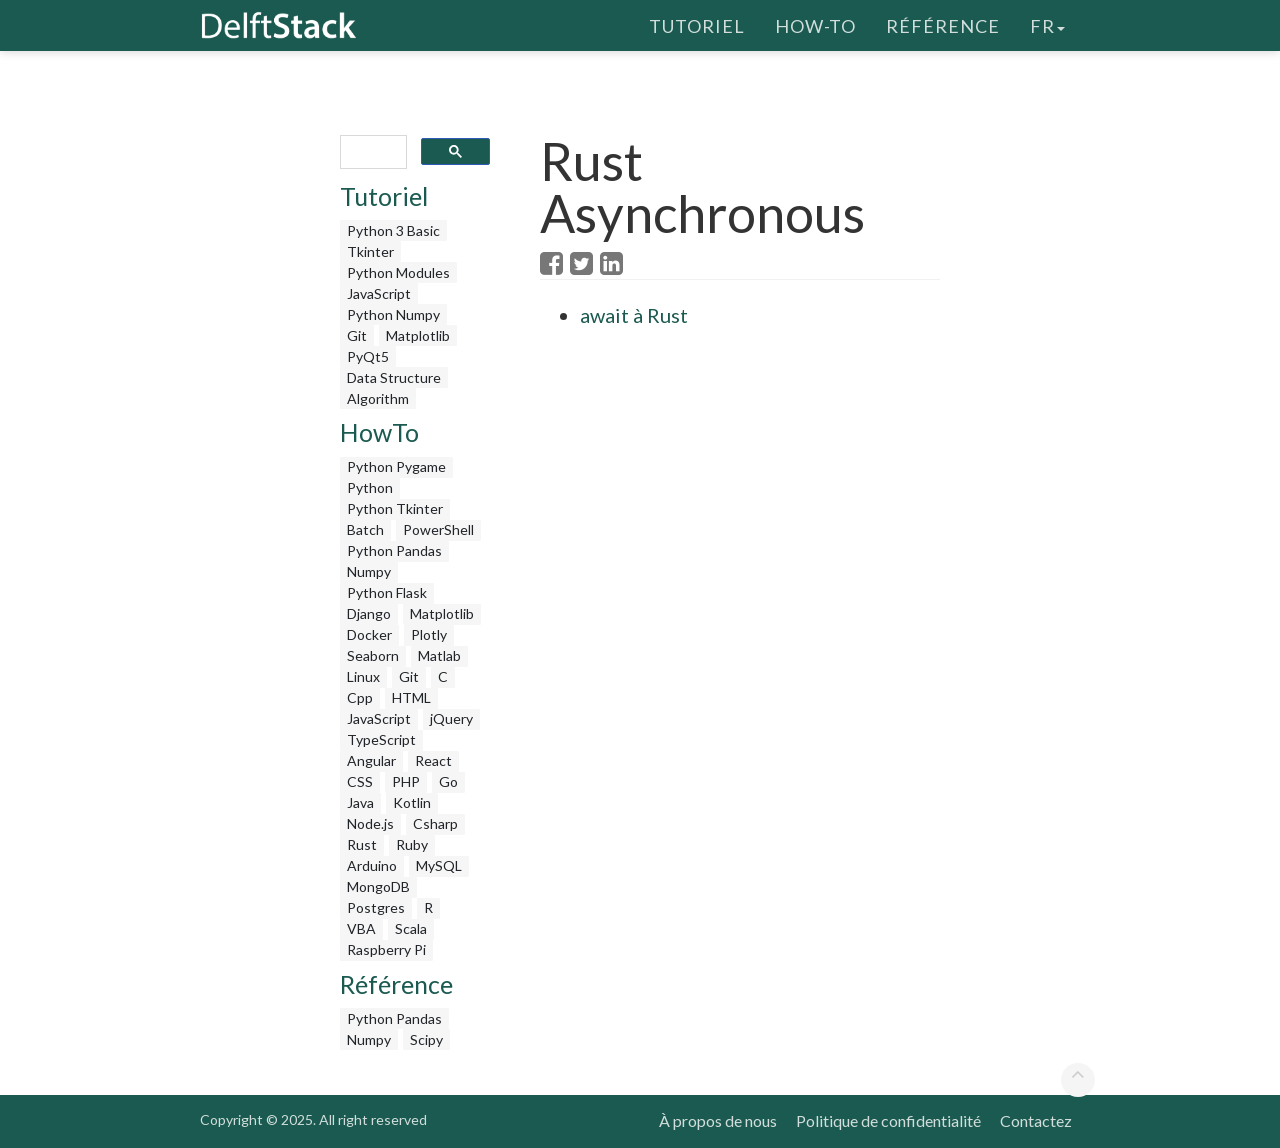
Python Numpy (393, 314)
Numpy (369, 571)
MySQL (439, 865)
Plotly (429, 634)
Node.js (370, 823)
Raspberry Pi (386, 949)
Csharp (435, 823)
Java (360, 802)
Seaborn (373, 655)
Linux (363, 676)
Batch (365, 529)
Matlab (439, 655)
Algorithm (378, 398)
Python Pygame (396, 466)
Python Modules (398, 272)
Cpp (360, 697)
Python (370, 487)
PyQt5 (368, 356)
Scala (411, 928)
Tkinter (370, 251)
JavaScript (379, 293)
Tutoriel (697, 25)
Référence (943, 25)
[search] (371, 152)
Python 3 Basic (393, 230)
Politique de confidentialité (888, 1120)
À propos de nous (718, 1120)
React (433, 760)
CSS (360, 781)
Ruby (412, 844)
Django (369, 613)
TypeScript (381, 739)
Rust (362, 844)
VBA (361, 928)
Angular (371, 760)
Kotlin (412, 802)
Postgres (376, 907)
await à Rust (634, 315)
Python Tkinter (395, 508)
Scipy (426, 1039)
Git (357, 335)
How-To (815, 25)
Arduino (372, 865)
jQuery (451, 718)
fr (1047, 25)
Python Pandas (394, 550)
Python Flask (387, 592)
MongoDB (378, 886)
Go (448, 781)
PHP (406, 781)
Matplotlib (418, 335)
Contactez (1036, 1120)
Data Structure (394, 377)
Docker (369, 634)
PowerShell (438, 529)
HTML (411, 697)
